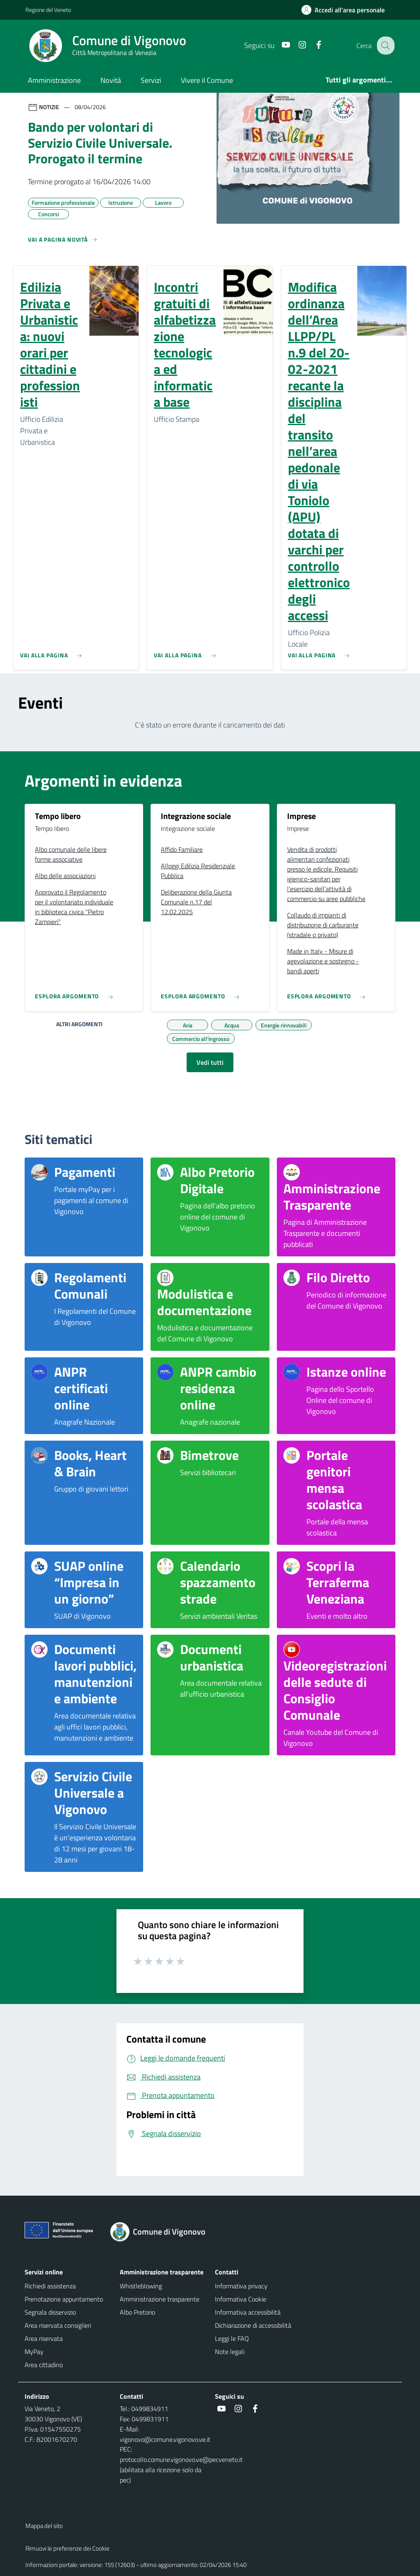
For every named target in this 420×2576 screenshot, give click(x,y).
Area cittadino (44, 2365)
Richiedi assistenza (50, 2286)
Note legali (229, 2351)
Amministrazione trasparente (159, 2299)
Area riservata (44, 2338)
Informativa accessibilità (248, 2312)
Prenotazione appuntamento (64, 2299)
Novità (110, 80)
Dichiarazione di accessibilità (253, 2325)
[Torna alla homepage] (162, 2232)
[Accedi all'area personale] (346, 10)
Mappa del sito (44, 2525)
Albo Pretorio (137, 2312)
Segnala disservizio (50, 2312)
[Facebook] (312, 45)
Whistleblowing (141, 2286)
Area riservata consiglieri (58, 2325)
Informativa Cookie (240, 2299)
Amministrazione (54, 80)
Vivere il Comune (207, 80)
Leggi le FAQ (232, 2338)
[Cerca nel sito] (385, 45)
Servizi (151, 80)
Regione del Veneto (48, 9)
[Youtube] (279, 45)
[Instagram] (296, 45)
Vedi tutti (210, 1062)
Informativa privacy (241, 2286)
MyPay (34, 2351)
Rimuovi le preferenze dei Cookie (67, 2548)
